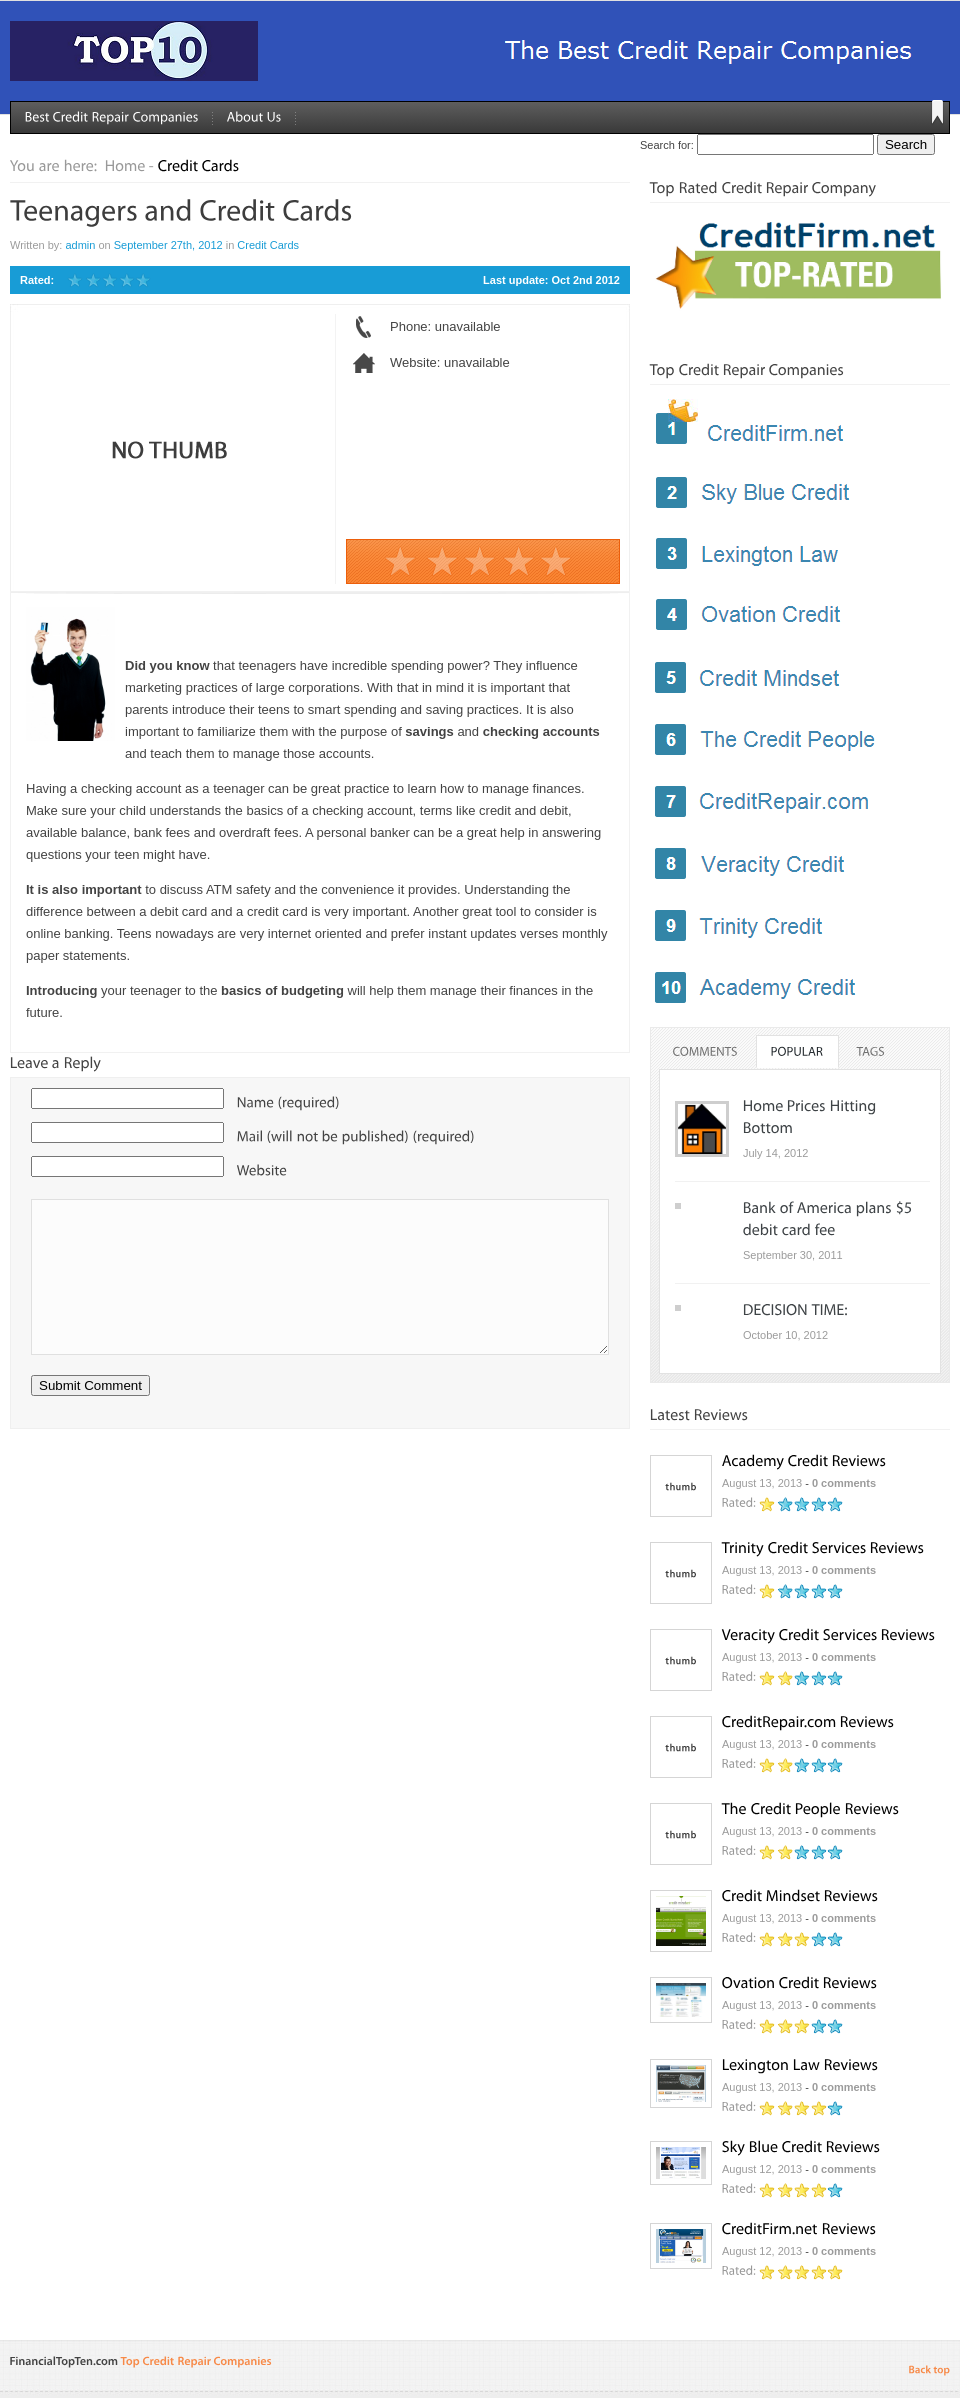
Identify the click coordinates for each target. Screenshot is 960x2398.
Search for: (667, 145)
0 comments (844, 1483)
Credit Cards (268, 245)
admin (80, 245)
